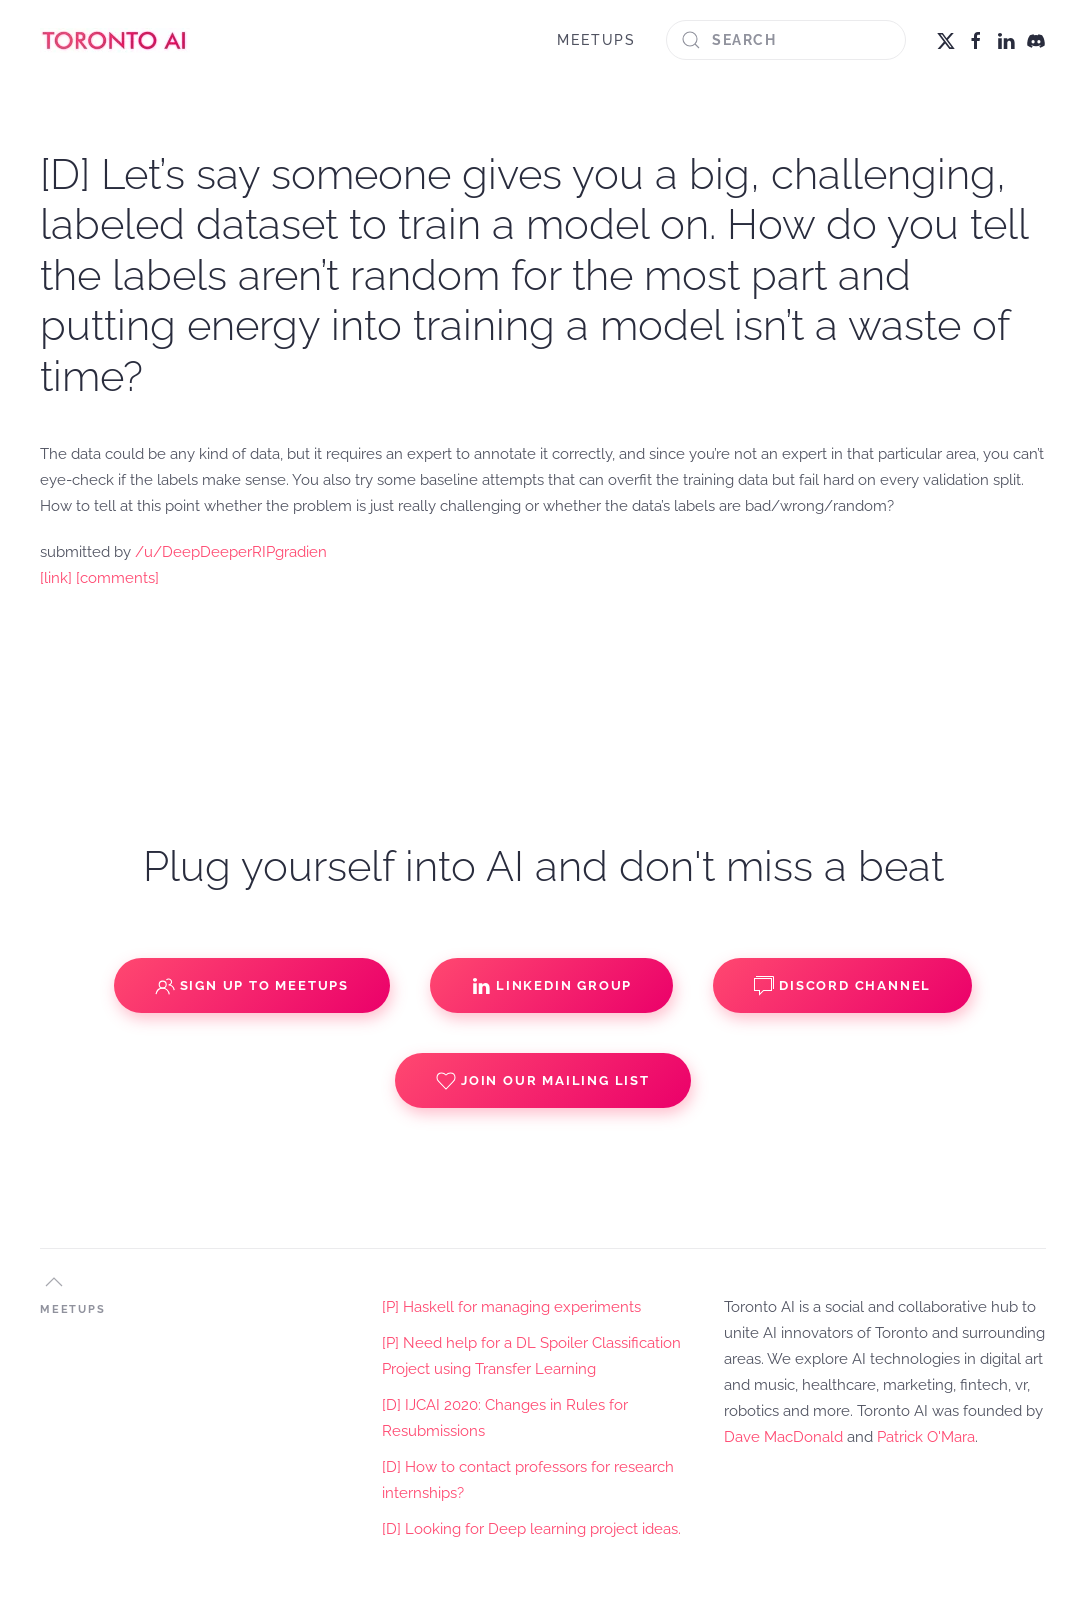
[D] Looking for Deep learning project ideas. (531, 1529)
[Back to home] (115, 40)
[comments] (117, 578)
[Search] (786, 40)
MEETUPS (596, 40)
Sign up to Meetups (252, 986)
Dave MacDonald (783, 1437)
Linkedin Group (551, 986)
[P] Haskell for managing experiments (511, 1307)
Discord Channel (842, 986)
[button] (54, 1282)
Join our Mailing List (543, 1081)
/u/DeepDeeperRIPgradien (231, 552)
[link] (56, 578)
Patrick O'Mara (926, 1437)
